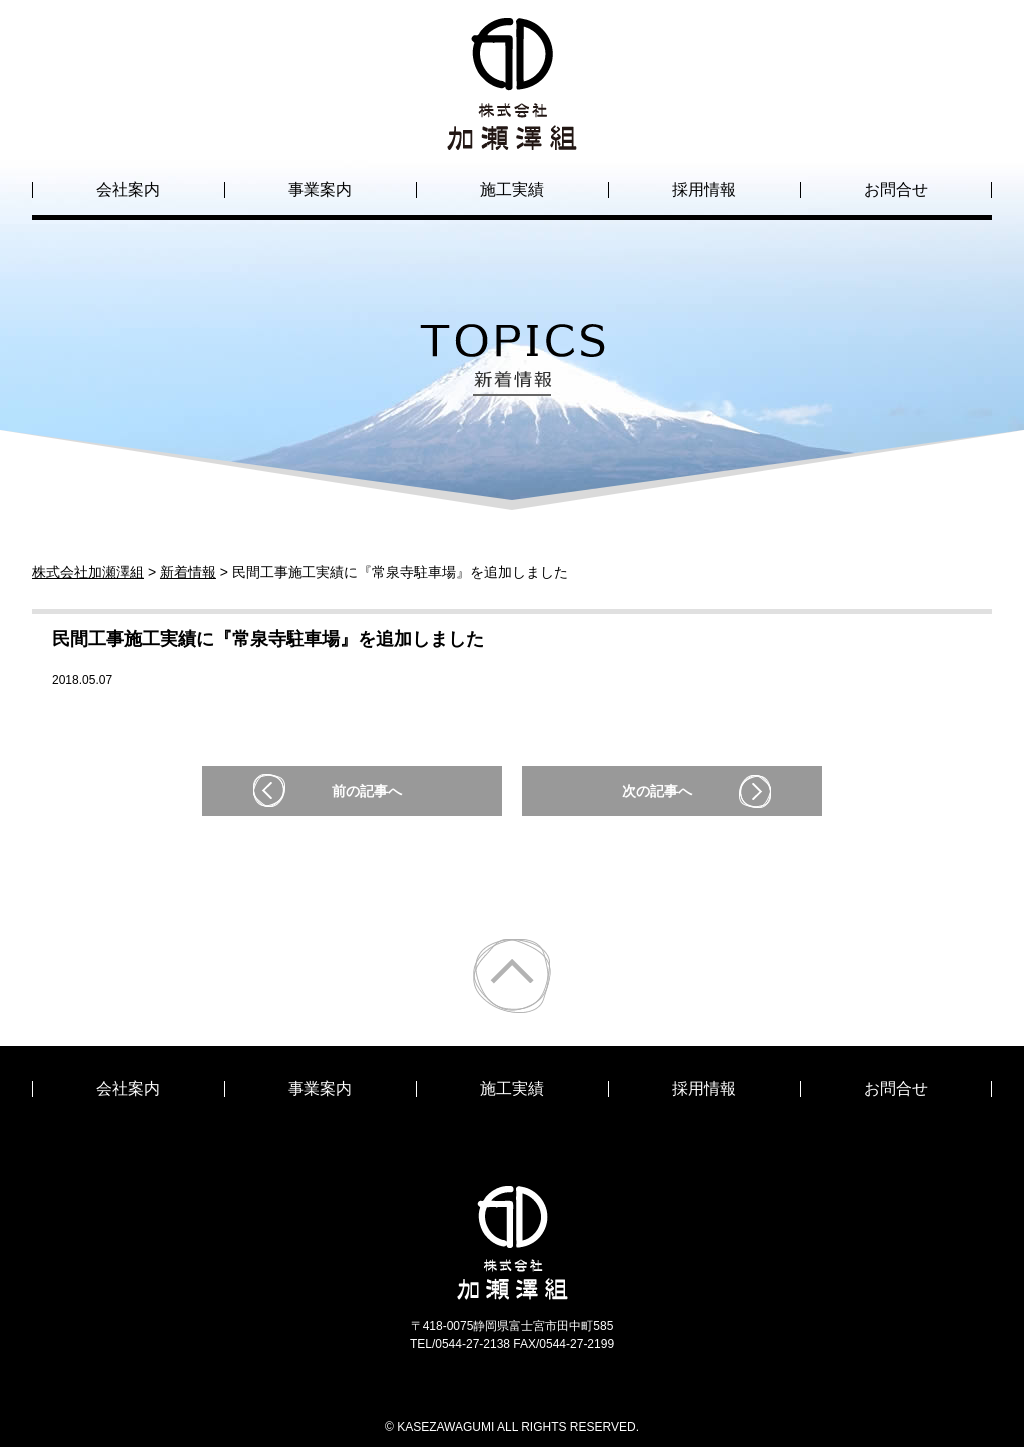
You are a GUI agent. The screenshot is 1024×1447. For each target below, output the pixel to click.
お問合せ (896, 189)
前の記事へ (367, 791)
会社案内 (128, 189)
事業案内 (320, 189)
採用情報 (704, 189)
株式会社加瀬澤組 (512, 132)
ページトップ (512, 976)
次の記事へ (657, 791)
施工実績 (512, 189)
